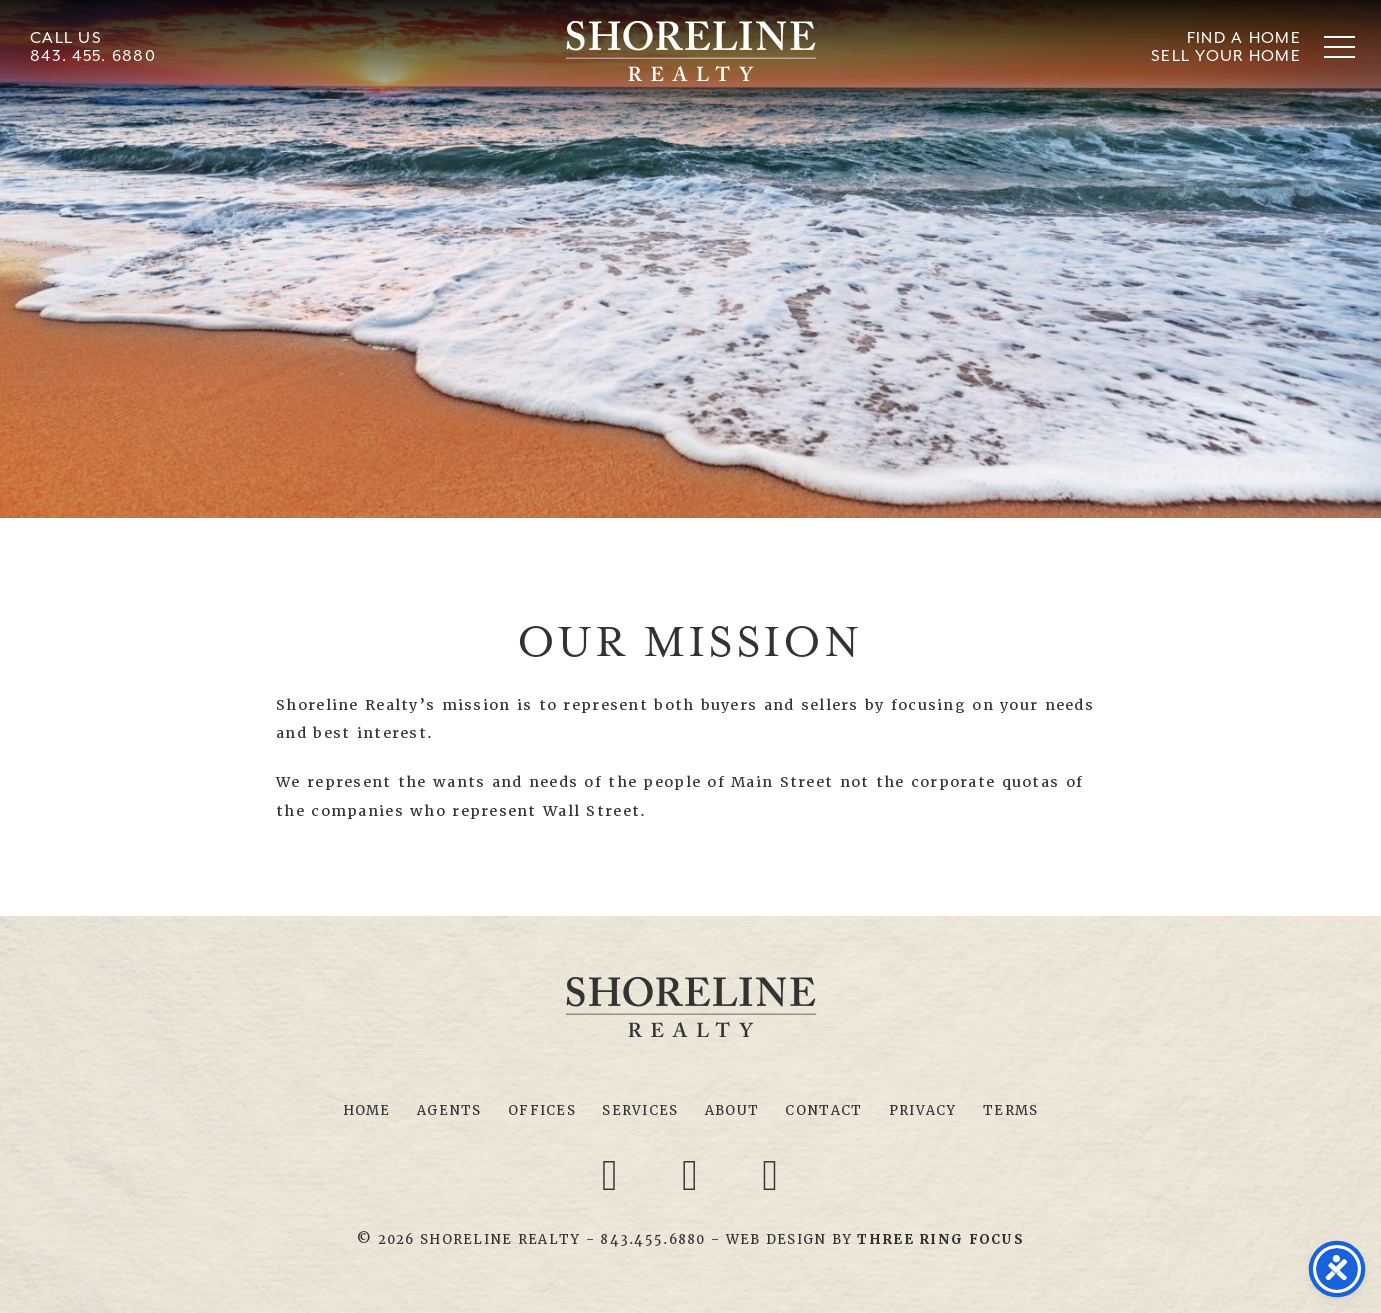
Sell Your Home (1226, 56)
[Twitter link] (694, 1174)
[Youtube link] (771, 1174)
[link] (940, 1239)
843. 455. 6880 (93, 56)
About (732, 1110)
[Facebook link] (613, 1174)
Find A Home (1244, 38)
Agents (449, 1110)
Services (640, 1110)
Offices (542, 1110)
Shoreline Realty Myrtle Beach (691, 51)
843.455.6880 (652, 1239)
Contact (823, 1110)
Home (367, 1110)
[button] (1339, 46)
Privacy (923, 1110)
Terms (1010, 1110)
